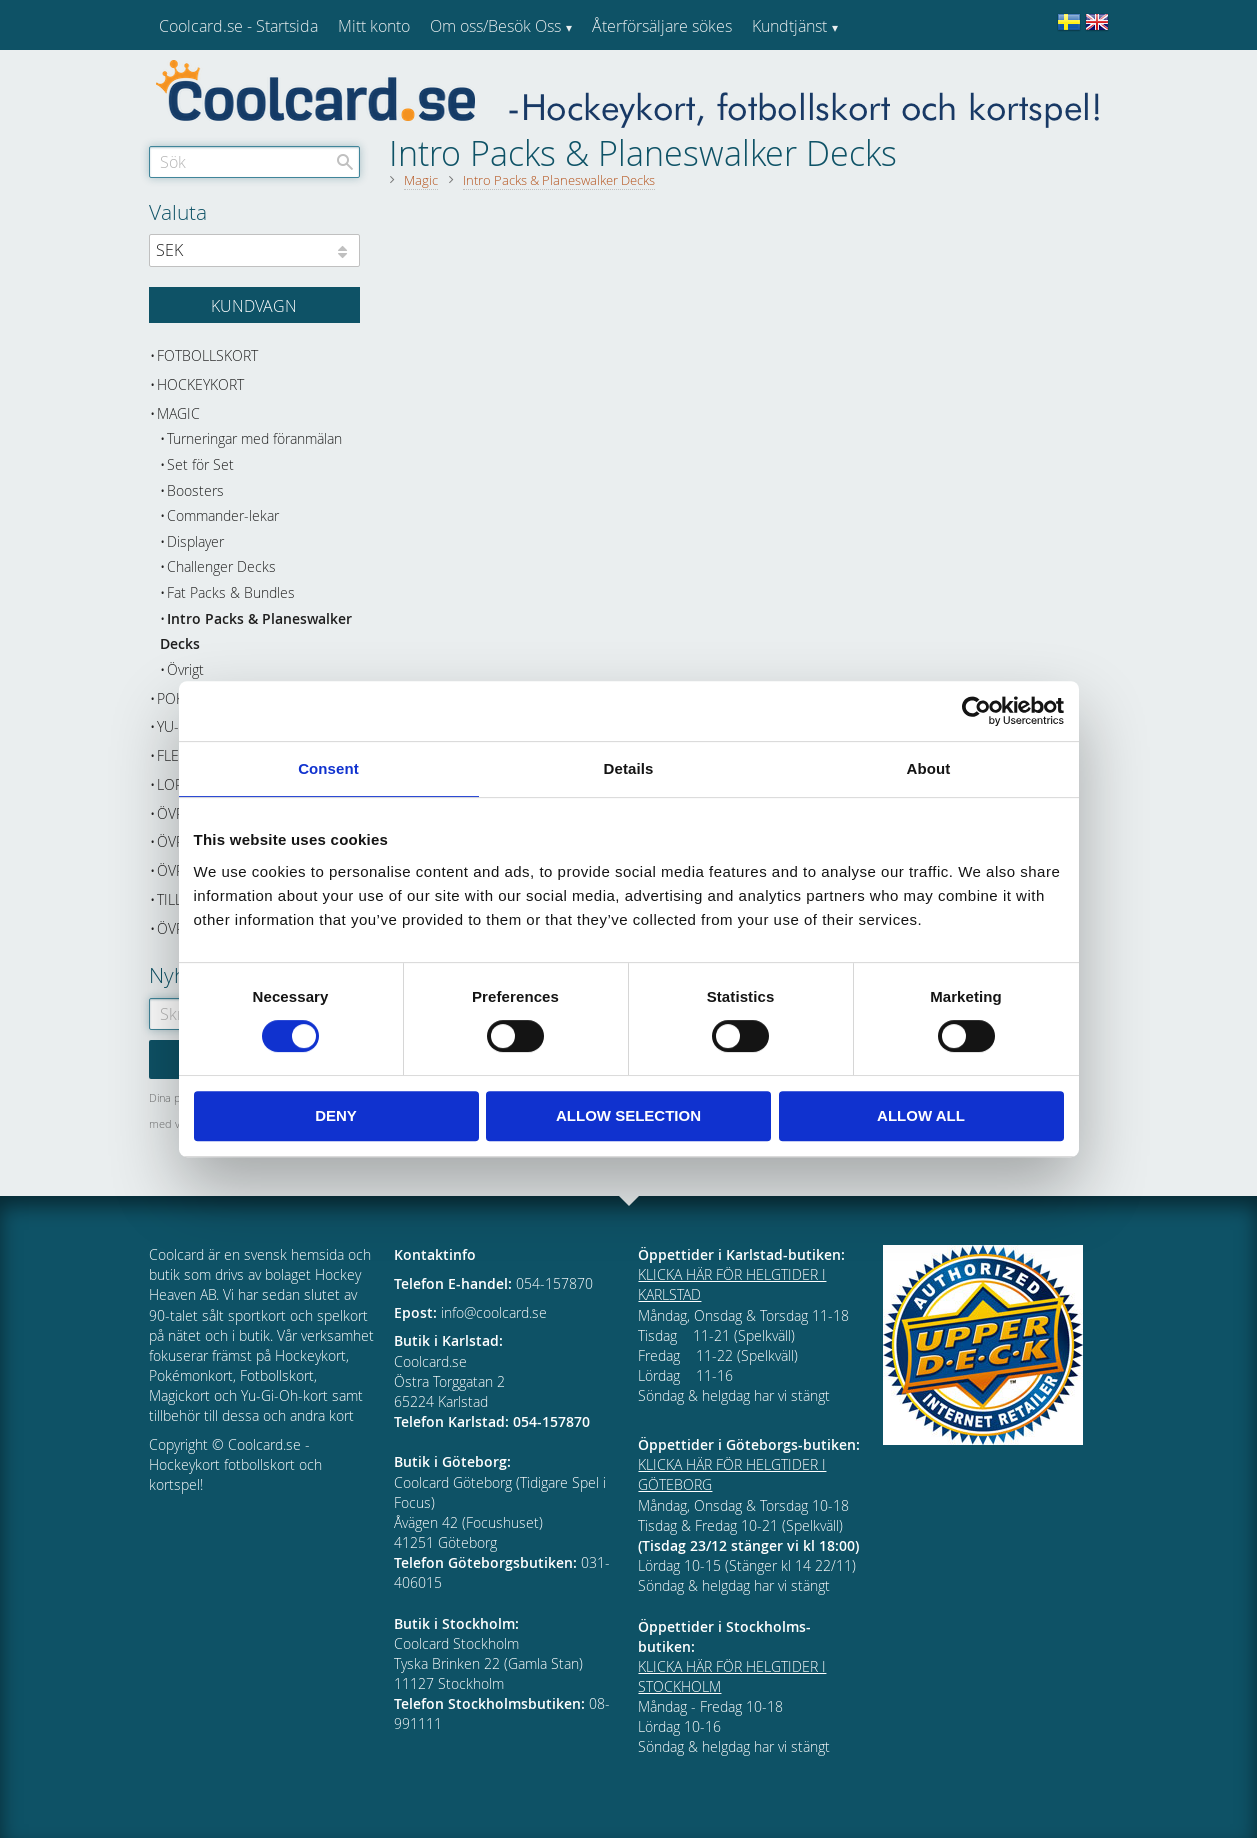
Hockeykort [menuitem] (200, 384)
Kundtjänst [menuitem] (789, 26)
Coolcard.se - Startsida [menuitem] (238, 26)
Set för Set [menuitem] (200, 464)
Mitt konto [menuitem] (374, 26)
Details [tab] (629, 768)
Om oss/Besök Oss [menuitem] (495, 26)
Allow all (921, 1115)
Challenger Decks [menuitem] (221, 566)
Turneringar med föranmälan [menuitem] (254, 438)
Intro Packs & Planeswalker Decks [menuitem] (256, 631)
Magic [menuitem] (178, 413)
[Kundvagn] (254, 305)
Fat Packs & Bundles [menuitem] (231, 592)
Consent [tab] (328, 768)
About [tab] (929, 768)
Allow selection (628, 1115)
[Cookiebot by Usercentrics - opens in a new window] (976, 711)
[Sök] (345, 162)
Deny (336, 1115)
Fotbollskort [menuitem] (207, 355)
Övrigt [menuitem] (185, 669)
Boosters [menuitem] (195, 490)
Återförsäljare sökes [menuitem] (662, 26)
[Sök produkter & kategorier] (254, 162)
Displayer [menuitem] (195, 541)
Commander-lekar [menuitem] (223, 515)
